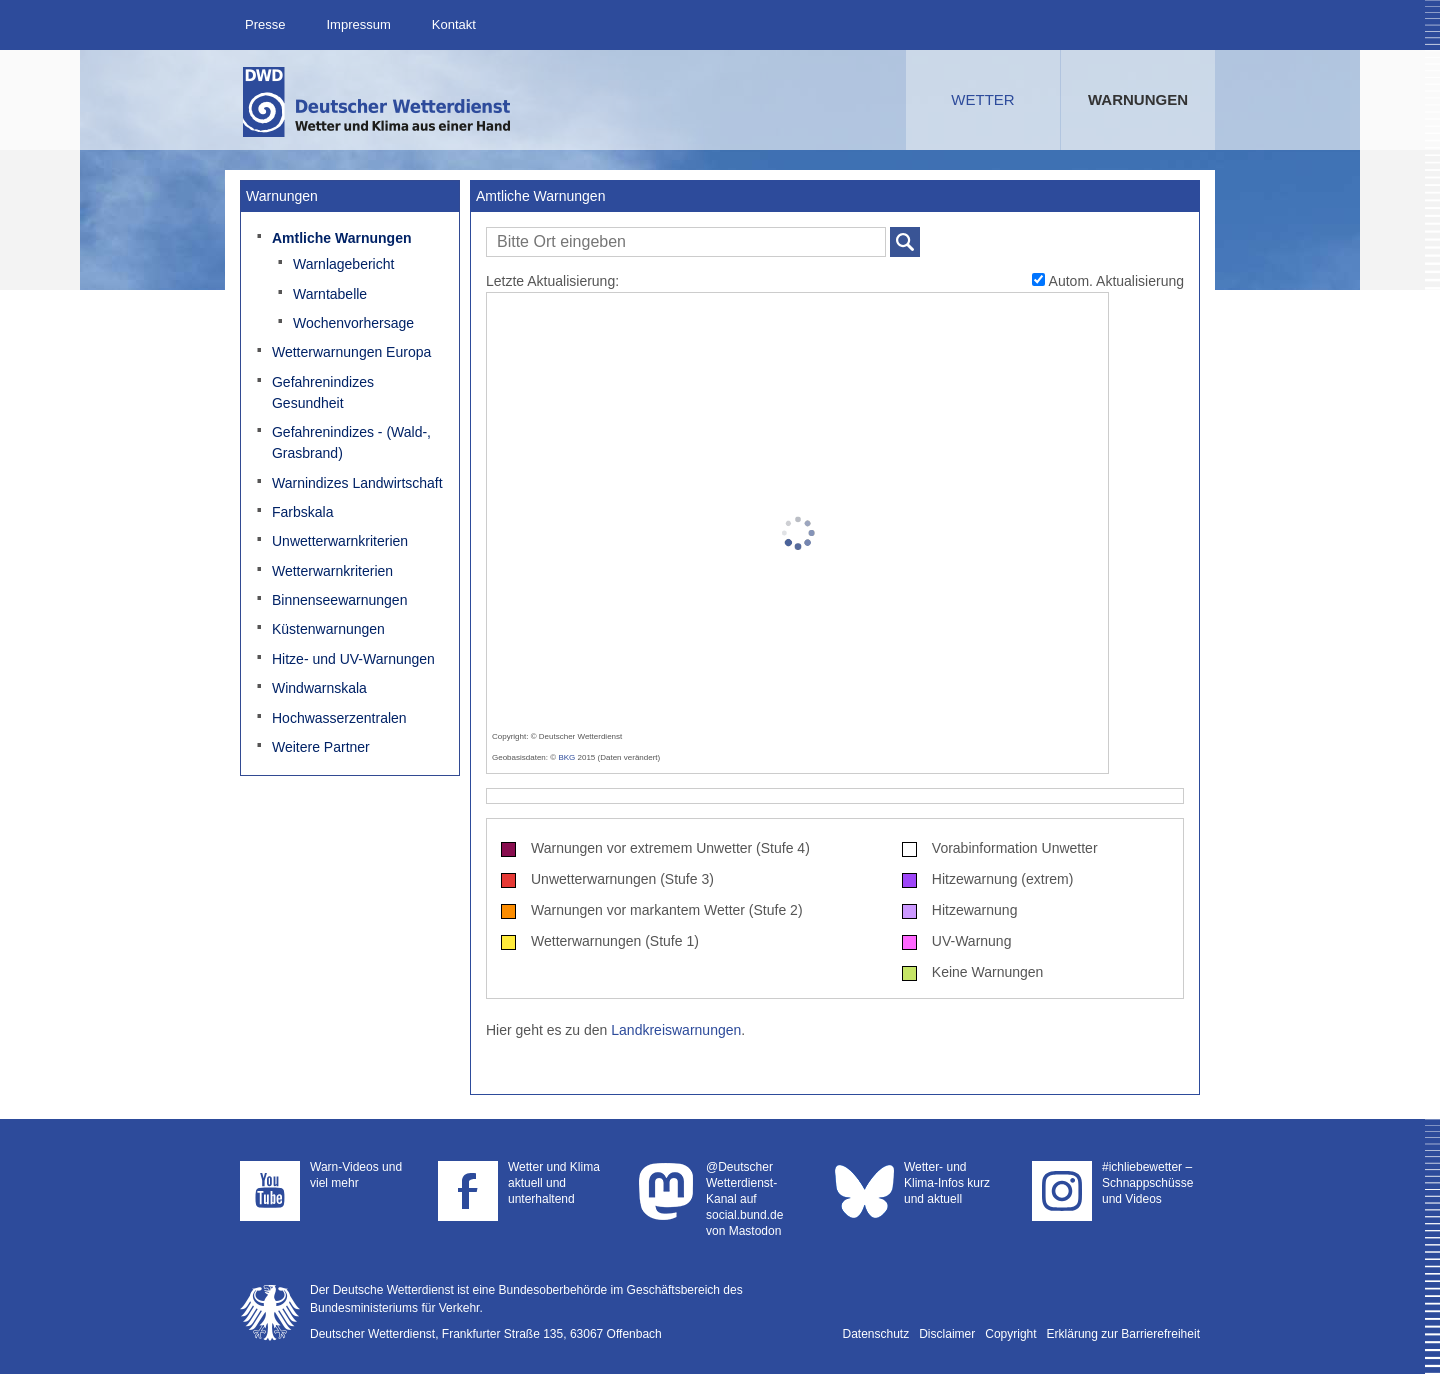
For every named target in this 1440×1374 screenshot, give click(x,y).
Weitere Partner (321, 747)
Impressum (358, 24)
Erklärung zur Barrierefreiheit (1123, 1334)
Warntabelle (330, 294)
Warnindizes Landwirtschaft (357, 483)
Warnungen (1138, 99)
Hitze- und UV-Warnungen (353, 659)
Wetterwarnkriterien (332, 571)
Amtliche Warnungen (342, 238)
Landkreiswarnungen (676, 1030)
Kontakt (454, 24)
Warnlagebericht (343, 264)
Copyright (1010, 1334)
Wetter (982, 99)
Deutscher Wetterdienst (378, 102)
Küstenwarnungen (328, 629)
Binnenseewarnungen (339, 600)
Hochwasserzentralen (339, 718)
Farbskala (302, 512)
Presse (265, 24)
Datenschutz (876, 1334)
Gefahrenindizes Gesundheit (323, 392)
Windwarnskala (319, 688)
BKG (566, 757)
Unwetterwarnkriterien (340, 541)
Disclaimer (947, 1334)
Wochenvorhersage (353, 323)
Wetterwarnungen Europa (351, 352)
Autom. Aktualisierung (1108, 281)
